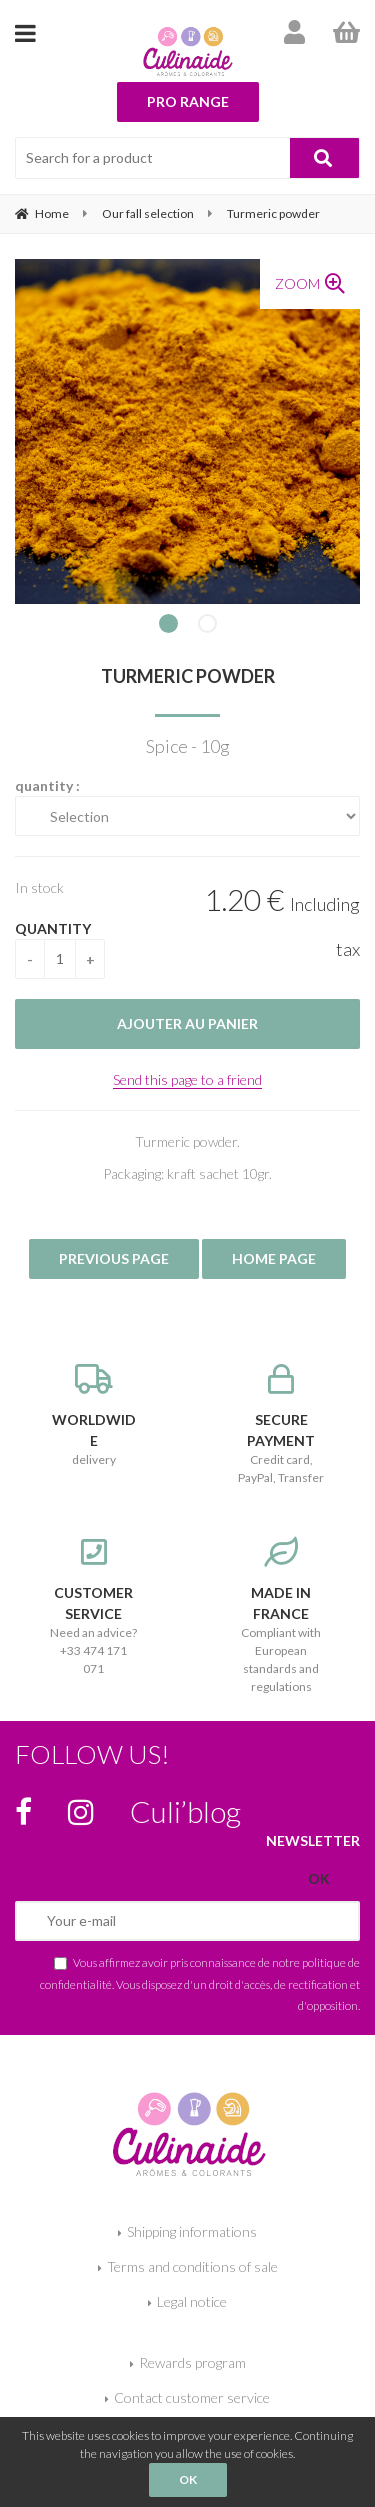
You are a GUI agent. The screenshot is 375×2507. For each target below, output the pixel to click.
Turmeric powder (188, 676)
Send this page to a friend (187, 1079)
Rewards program (192, 2362)
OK (188, 2479)
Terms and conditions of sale (192, 2266)
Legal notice (192, 2301)
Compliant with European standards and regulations (282, 1615)
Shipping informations (192, 2231)
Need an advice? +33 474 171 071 (94, 1606)
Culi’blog (185, 1811)
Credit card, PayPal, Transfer (282, 1424)
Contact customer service (192, 2397)
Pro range (188, 101)
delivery (94, 1415)
